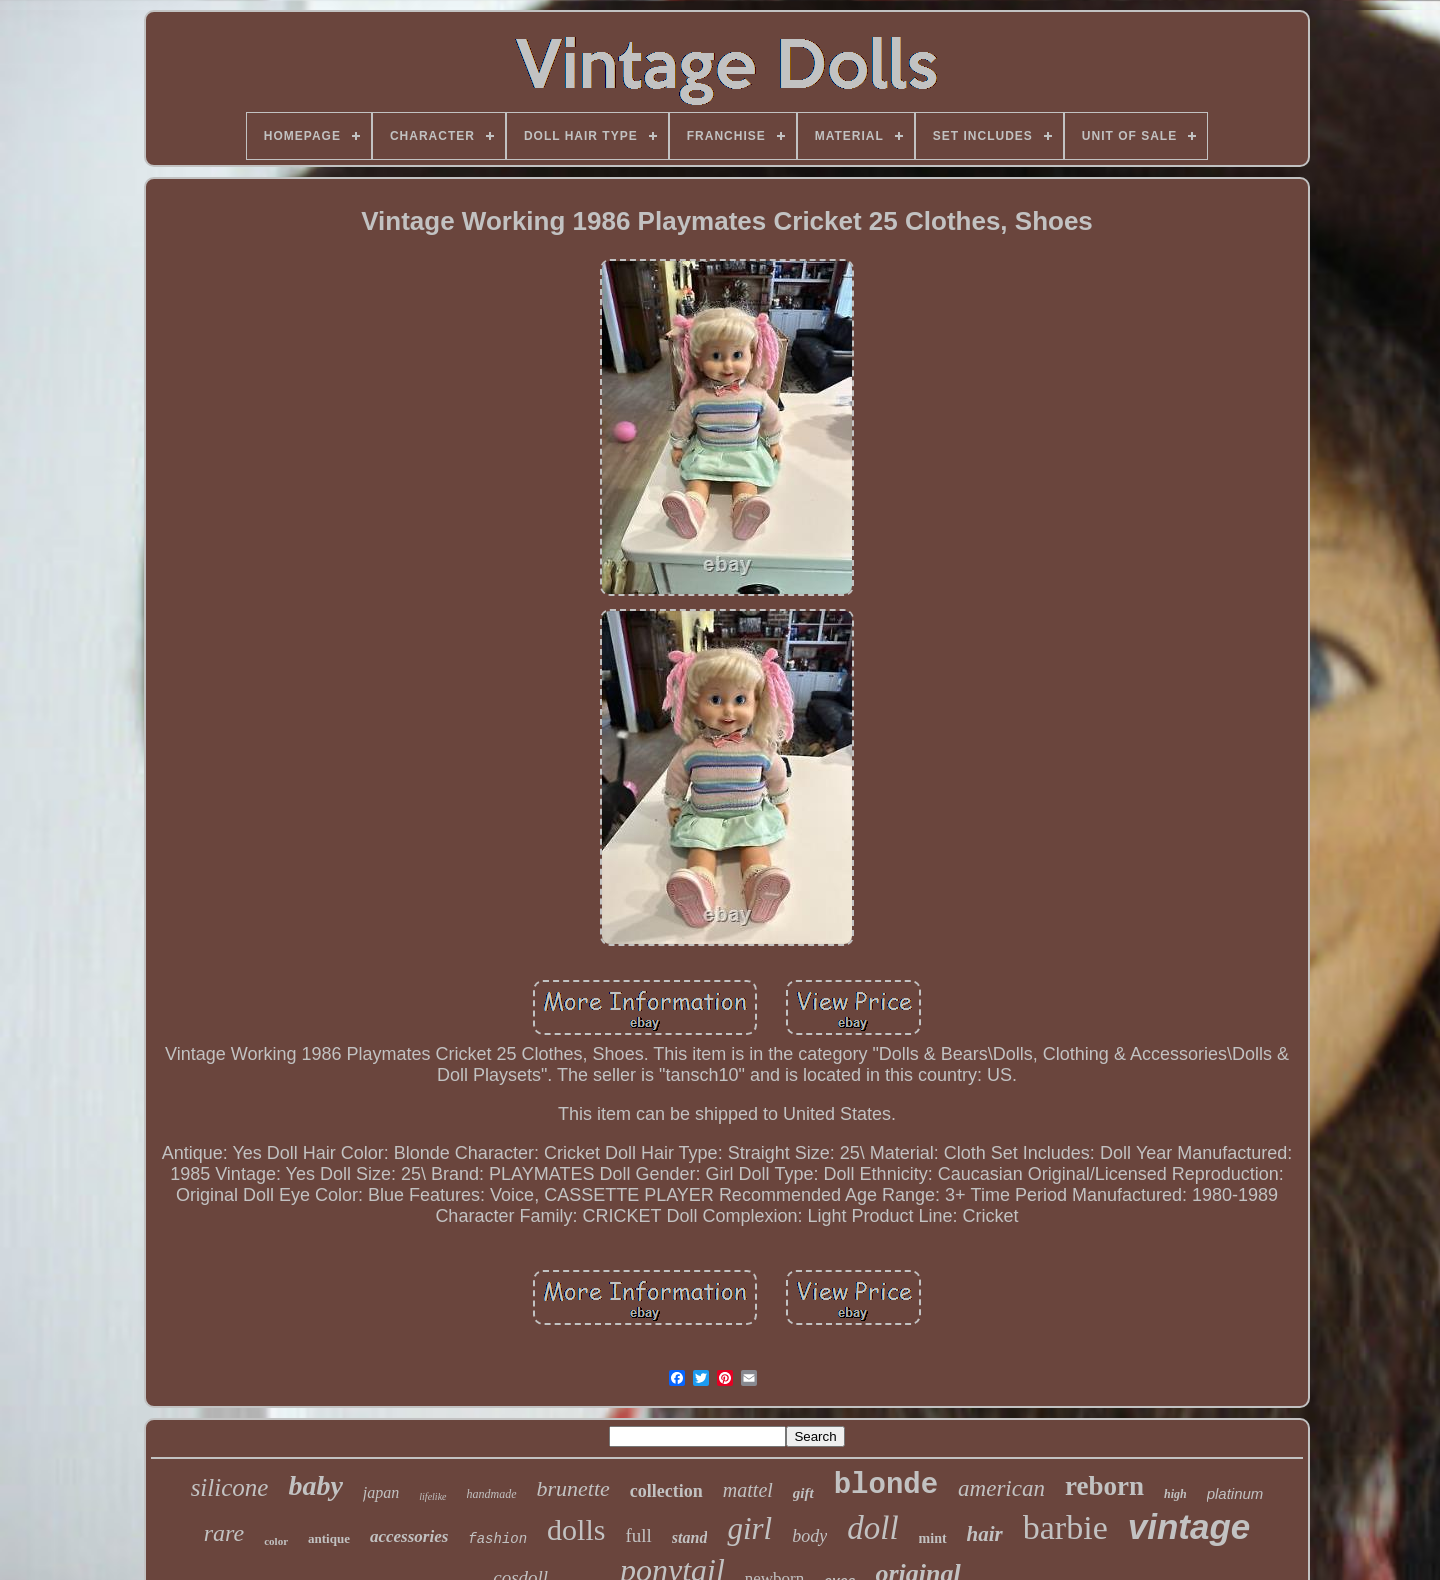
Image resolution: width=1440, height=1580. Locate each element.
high (1175, 1494)
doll (872, 1528)
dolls (576, 1529)
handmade (492, 1494)
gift (803, 1493)
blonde (886, 1485)
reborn (1104, 1486)
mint (933, 1538)
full (638, 1535)
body (809, 1536)
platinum (1235, 1493)
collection (666, 1491)
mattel (748, 1490)
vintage (1189, 1526)
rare (224, 1533)
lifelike (432, 1496)
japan (381, 1492)
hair (985, 1534)
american (1001, 1488)
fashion (497, 1539)
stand (690, 1537)
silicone (230, 1487)
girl (749, 1528)
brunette (573, 1488)
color (276, 1541)
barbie (1065, 1527)
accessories (409, 1536)
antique (329, 1538)
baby (315, 1485)
